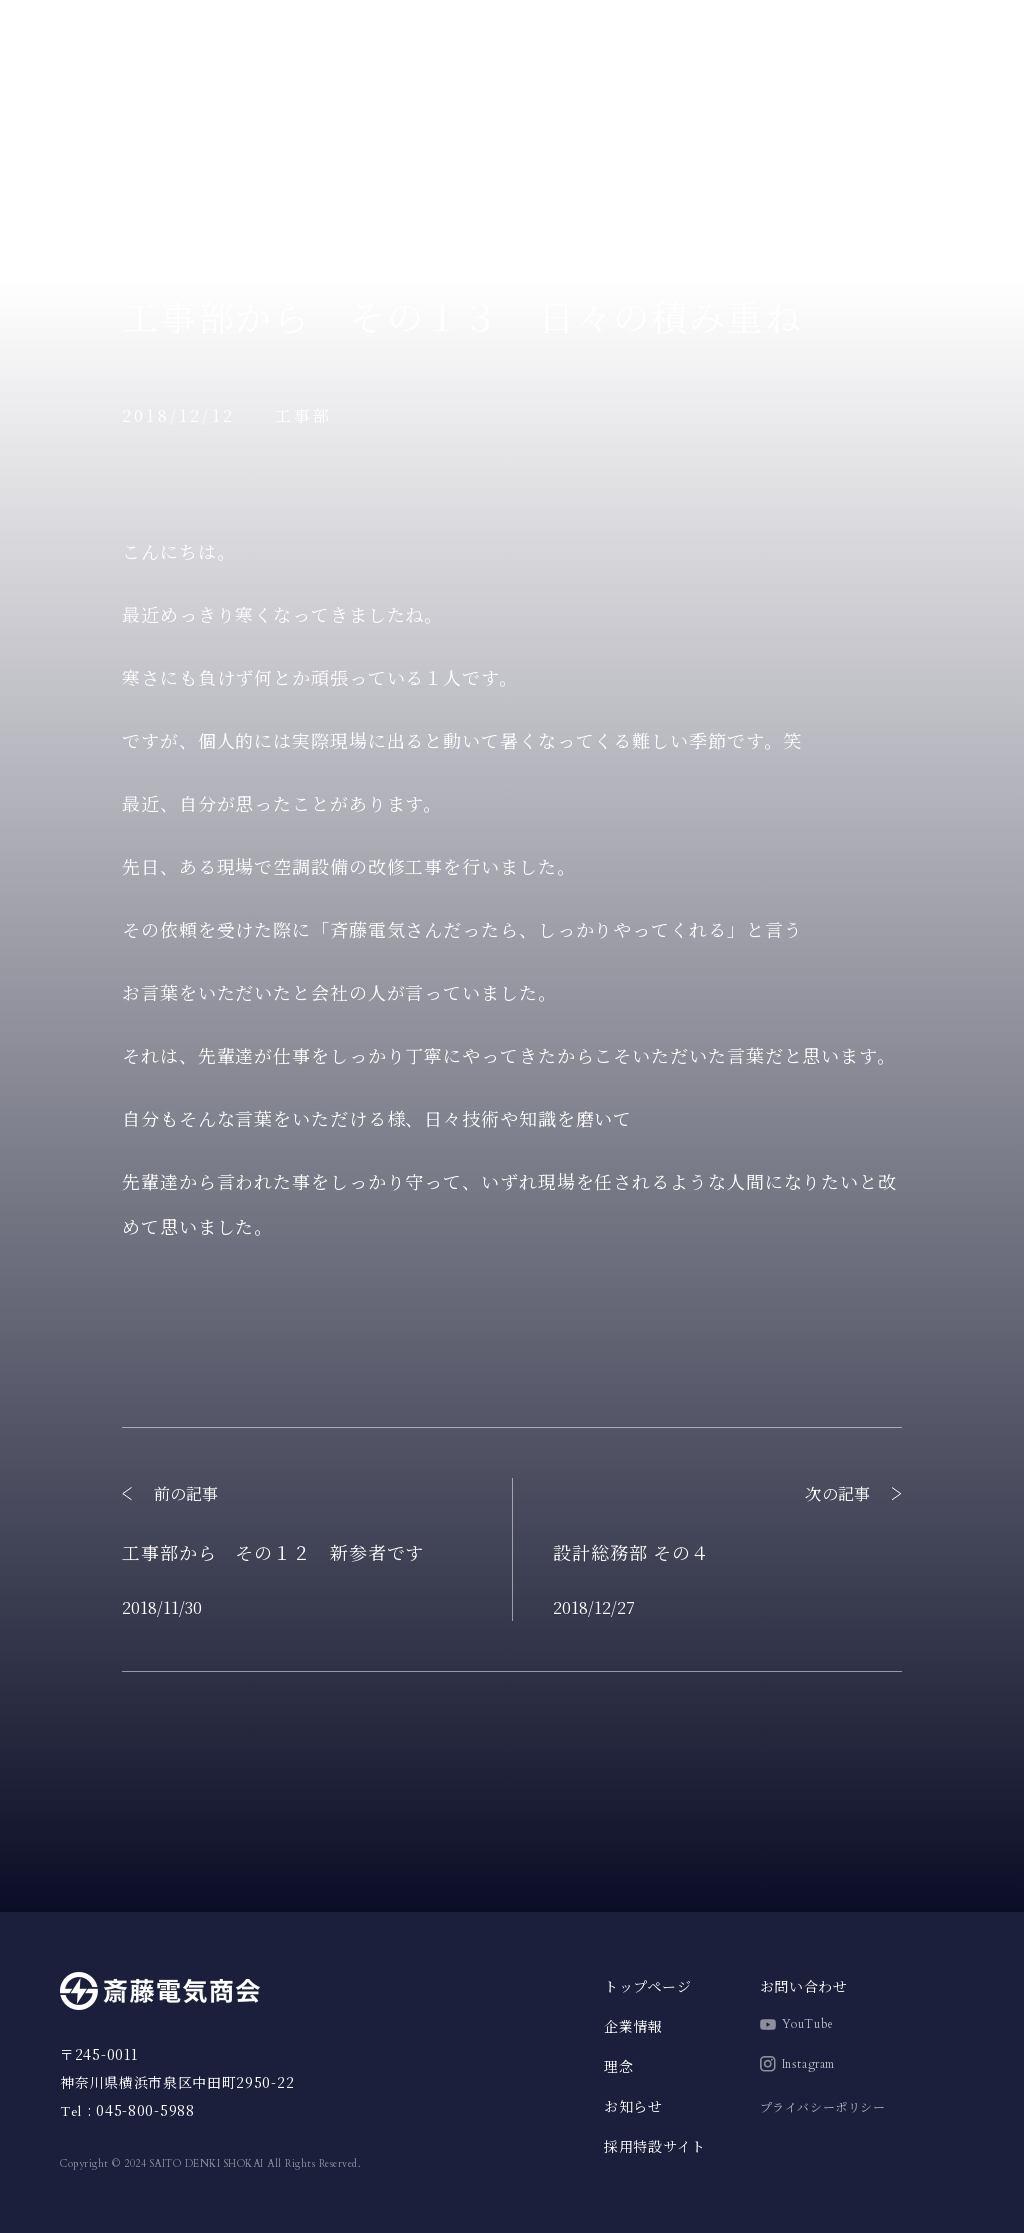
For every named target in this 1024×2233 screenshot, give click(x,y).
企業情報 (82, 211)
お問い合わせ (804, 1986)
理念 (66, 165)
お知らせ (82, 257)
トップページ (99, 119)
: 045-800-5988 (127, 2110)
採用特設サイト (935, 47)
